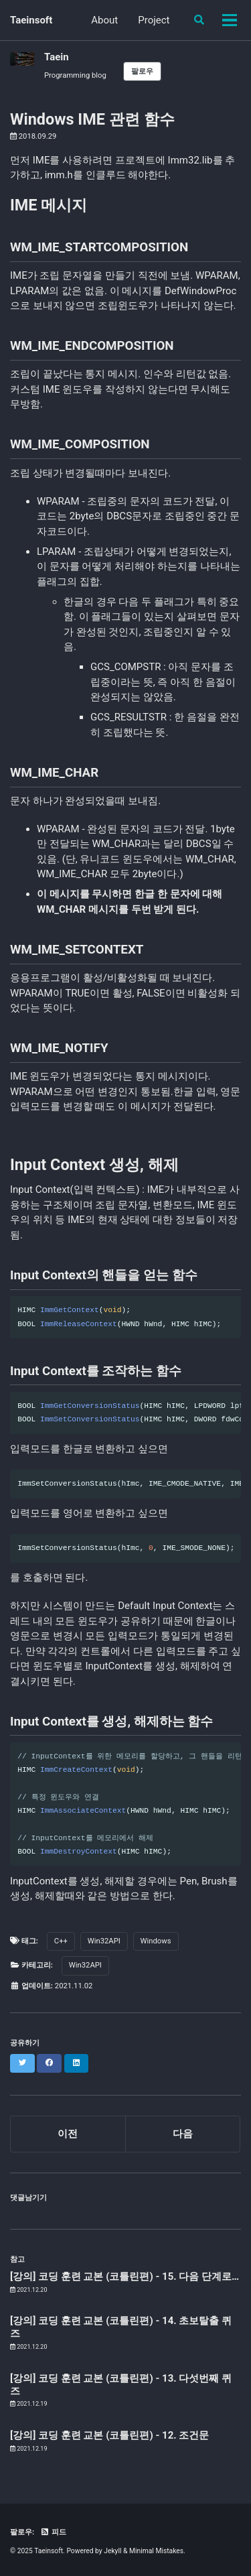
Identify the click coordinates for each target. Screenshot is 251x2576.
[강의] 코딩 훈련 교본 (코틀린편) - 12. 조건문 (109, 2435)
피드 (53, 2532)
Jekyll (112, 2551)
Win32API (104, 1941)
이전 (68, 2134)
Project (153, 20)
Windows (156, 1941)
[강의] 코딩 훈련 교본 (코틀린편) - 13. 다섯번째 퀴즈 (121, 2384)
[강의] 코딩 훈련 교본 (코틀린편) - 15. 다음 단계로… (124, 2276)
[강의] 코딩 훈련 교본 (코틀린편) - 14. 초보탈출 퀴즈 (121, 2327)
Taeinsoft (31, 20)
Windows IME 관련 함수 (92, 119)
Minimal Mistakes (156, 2551)
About (104, 20)
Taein (56, 57)
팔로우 (142, 71)
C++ (61, 1941)
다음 (183, 2134)
